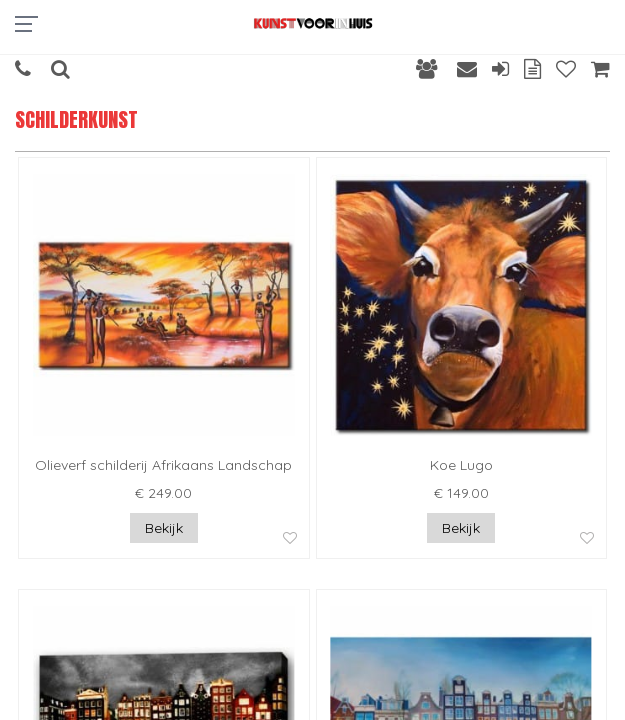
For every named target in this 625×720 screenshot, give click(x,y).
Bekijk (164, 528)
